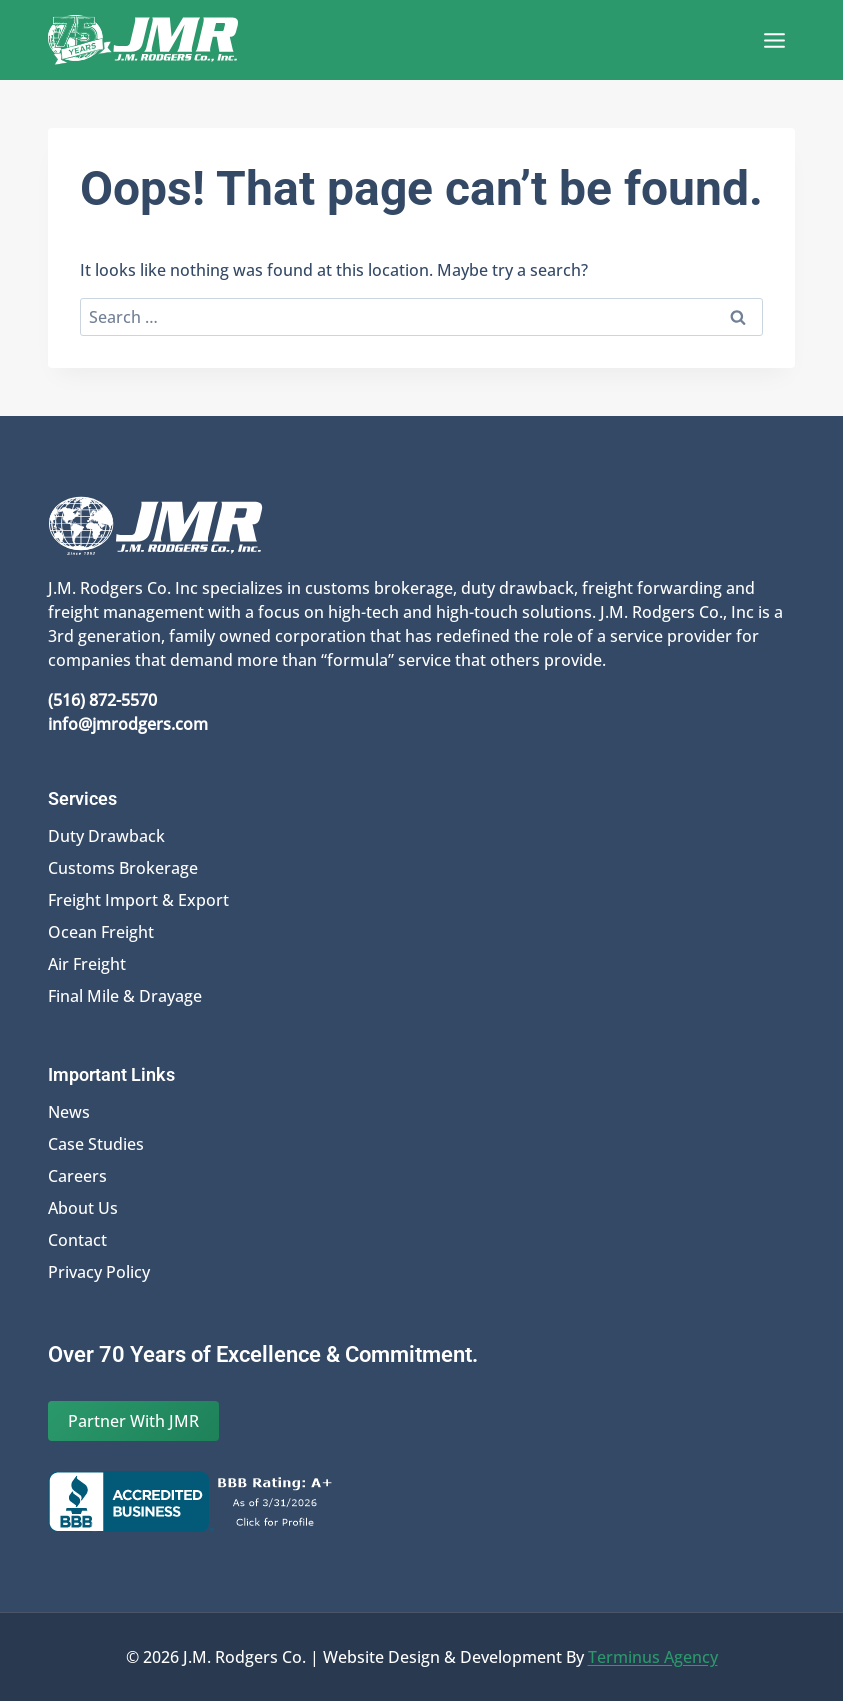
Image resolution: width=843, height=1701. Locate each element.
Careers (77, 1176)
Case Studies (96, 1144)
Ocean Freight (101, 932)
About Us (83, 1208)
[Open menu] (774, 40)
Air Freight (87, 964)
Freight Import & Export (138, 900)
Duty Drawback (106, 836)
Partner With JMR (133, 1421)
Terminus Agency (653, 1657)
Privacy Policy (99, 1272)
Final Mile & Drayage (125, 996)
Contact (77, 1240)
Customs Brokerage (123, 868)
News (69, 1112)
